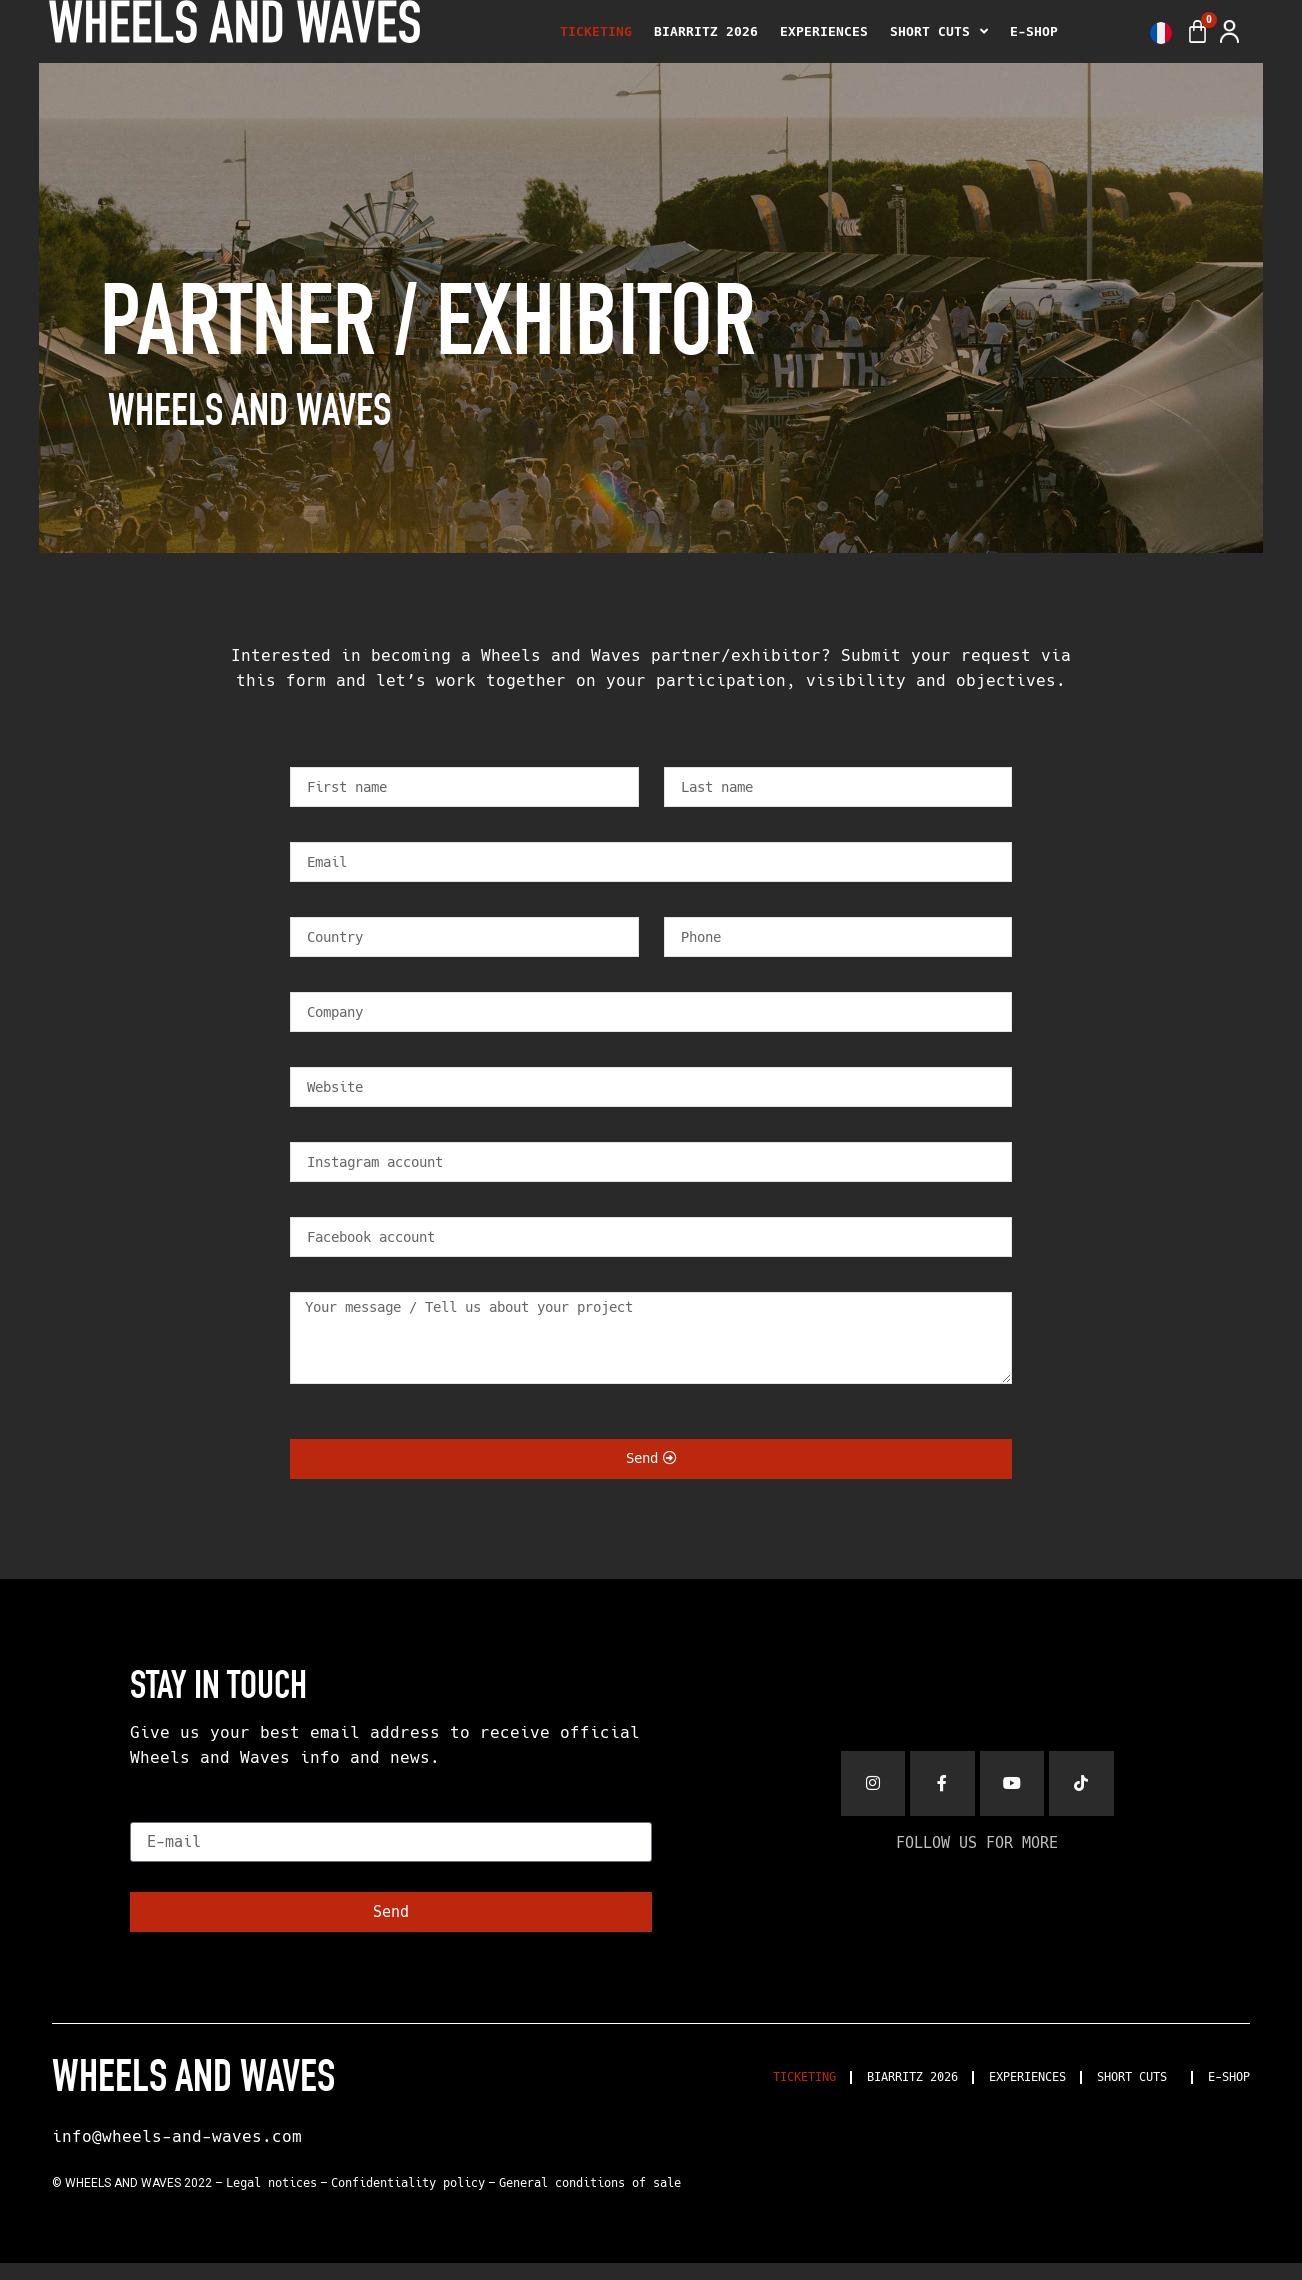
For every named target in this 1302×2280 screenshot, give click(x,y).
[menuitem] (1156, 33)
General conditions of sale (590, 2201)
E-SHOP (1034, 31)
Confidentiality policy (408, 2201)
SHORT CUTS (939, 32)
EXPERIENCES (824, 31)
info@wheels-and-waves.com (177, 2153)
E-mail (163, 1827)
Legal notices (271, 2201)
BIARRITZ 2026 (706, 31)
